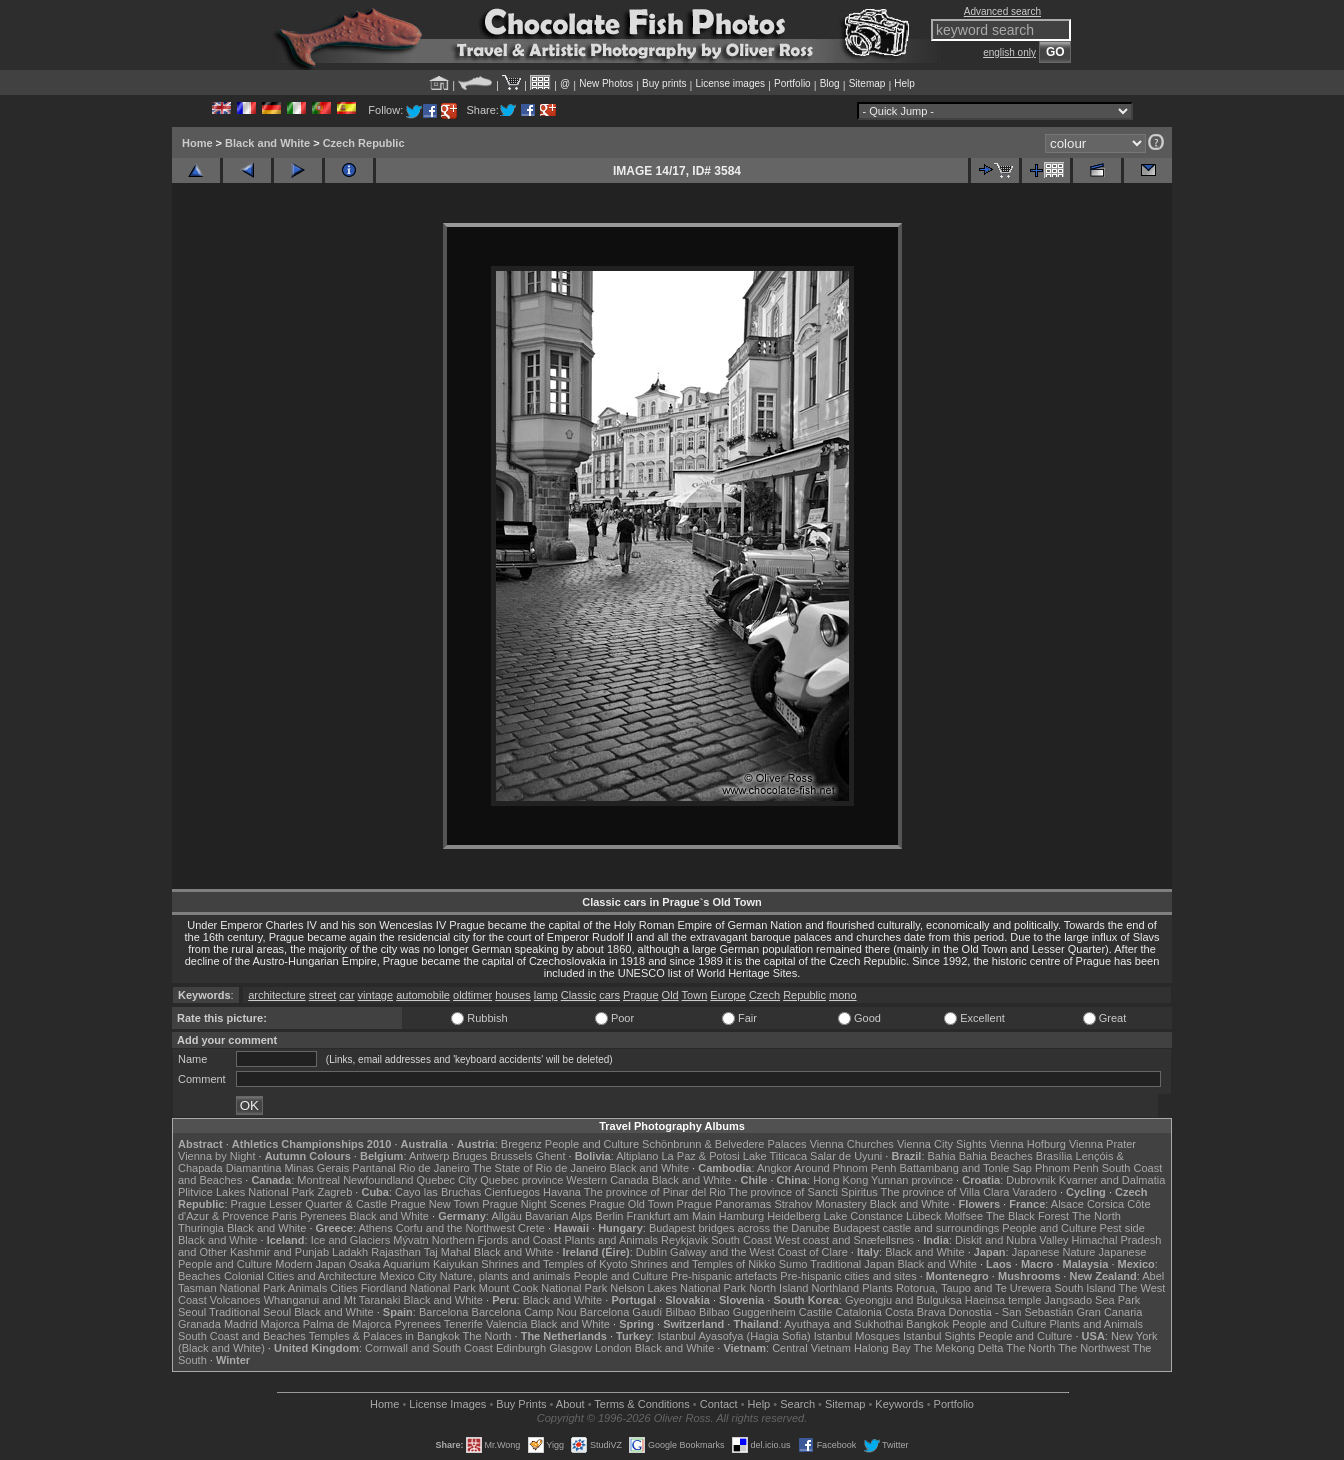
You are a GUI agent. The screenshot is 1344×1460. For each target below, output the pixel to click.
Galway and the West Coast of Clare (759, 1252)
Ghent (551, 1156)
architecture (276, 995)
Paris (284, 1216)
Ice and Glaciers (350, 1240)
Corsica (1105, 1204)
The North (1096, 1216)
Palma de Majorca (347, 1324)
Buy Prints (521, 1404)
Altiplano (637, 1156)
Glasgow (570, 1348)
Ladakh (350, 1252)
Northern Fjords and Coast (497, 1240)
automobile (423, 995)
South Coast (741, 1240)
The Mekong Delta (959, 1348)
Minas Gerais (316, 1168)
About (570, 1404)
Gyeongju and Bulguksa (903, 1300)
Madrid (241, 1324)
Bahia (942, 1156)
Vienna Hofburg (1028, 1144)
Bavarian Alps (558, 1216)
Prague (640, 995)
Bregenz (521, 1144)
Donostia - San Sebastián (1011, 1312)
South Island (1085, 1288)
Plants (877, 1288)
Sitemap (867, 83)
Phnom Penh (1067, 1168)
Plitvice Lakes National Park (246, 1192)
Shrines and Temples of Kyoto (554, 1264)
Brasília (1054, 1156)
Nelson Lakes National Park (678, 1288)
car (346, 995)
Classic (578, 995)
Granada (199, 1324)
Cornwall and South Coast (429, 1348)
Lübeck (923, 1216)
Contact (719, 1404)
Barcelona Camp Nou (524, 1312)
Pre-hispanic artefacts (724, 1276)
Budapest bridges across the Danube (739, 1228)
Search (797, 1404)
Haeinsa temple (1003, 1300)
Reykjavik (684, 1240)
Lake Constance (863, 1216)
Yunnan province (912, 1180)
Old (670, 995)
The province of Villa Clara (945, 1192)
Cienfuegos (512, 1192)
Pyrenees (323, 1216)
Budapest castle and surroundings (916, 1228)
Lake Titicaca (775, 1156)
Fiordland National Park (418, 1288)
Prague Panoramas (724, 1204)
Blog (830, 83)
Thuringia (201, 1228)
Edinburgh (521, 1348)
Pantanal (373, 1168)
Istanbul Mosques (857, 1336)
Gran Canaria (1109, 1312)
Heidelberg (793, 1216)
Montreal (318, 1180)
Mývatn (410, 1240)
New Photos (606, 83)
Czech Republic (364, 143)
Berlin (609, 1216)
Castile (816, 1312)
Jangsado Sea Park (1092, 1300)
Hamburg (741, 1216)
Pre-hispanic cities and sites (848, 1276)
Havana (562, 1192)
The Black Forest (1027, 1216)
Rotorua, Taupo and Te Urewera (974, 1288)
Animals (307, 1288)
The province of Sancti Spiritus (803, 1192)
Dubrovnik (1031, 1180)
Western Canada (607, 1180)
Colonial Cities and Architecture (300, 1276)
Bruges (469, 1156)
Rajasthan (396, 1252)
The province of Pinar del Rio (655, 1192)
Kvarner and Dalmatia (1112, 1180)
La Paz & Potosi (701, 1156)
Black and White (267, 143)
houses (512, 995)
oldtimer (472, 995)
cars (609, 995)
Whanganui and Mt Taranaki (332, 1300)
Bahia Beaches (996, 1156)
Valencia (506, 1324)
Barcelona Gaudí (621, 1312)
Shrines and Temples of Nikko (702, 1264)
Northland (836, 1288)
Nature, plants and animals (505, 1276)
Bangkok (927, 1324)
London (613, 1348)
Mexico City (408, 1276)
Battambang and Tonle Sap (965, 1168)
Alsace (1067, 1204)
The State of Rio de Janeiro (540, 1168)
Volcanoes (235, 1300)
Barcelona (444, 1312)
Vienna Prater (1102, 1144)
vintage (375, 995)
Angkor (774, 1168)
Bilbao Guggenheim (747, 1312)
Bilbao (680, 1312)
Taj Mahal (447, 1252)
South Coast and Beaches (242, 1336)
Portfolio (792, 83)
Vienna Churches (852, 1144)
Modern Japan (310, 1264)
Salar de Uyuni (846, 1156)
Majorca (280, 1324)
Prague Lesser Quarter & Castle (309, 1204)
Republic (804, 995)
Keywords (899, 1404)
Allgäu (506, 1216)
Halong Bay (882, 1348)
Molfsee (964, 1216)
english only (1009, 52)
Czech (764, 995)
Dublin (651, 1252)
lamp (546, 995)
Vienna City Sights (942, 1144)
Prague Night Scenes (534, 1204)
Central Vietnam (811, 1348)
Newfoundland (378, 1180)
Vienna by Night (216, 1156)
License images (730, 83)
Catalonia (858, 1312)
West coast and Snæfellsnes (844, 1240)
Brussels (511, 1156)
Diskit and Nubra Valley (1012, 1240)
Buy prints (664, 83)
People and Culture (592, 1144)
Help (904, 83)
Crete (531, 1228)
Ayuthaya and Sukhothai (843, 1324)
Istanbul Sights (939, 1336)
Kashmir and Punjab (279, 1252)
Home (197, 143)
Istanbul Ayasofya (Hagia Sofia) (733, 1336)
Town (695, 995)
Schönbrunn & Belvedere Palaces (724, 1144)
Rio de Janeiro (434, 1168)
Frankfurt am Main (671, 1216)
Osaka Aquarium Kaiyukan (414, 1264)
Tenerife (463, 1324)
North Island (778, 1288)
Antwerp (429, 1156)
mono (843, 995)
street (323, 995)
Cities (344, 1288)
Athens (375, 1228)
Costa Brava (915, 1312)
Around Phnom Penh (845, 1168)
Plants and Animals (611, 1240)
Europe (727, 995)
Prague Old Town (631, 1204)
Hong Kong (840, 1180)
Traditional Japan (852, 1264)
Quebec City (447, 1180)
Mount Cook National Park (543, 1288)
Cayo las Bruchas (438, 1192)
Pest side (1122, 1228)
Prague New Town (434, 1204)
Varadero (1034, 1192)
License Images (447, 1404)
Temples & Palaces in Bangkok (384, 1336)
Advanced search (1002, 11)
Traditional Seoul (250, 1312)
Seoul (192, 1312)
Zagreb (334, 1192)
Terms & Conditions (641, 1404)
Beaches (199, 1276)
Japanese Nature (1054, 1252)
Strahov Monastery (820, 1204)
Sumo (793, 1264)
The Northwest (1094, 1348)
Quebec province (521, 1180)
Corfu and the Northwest (455, 1228)
